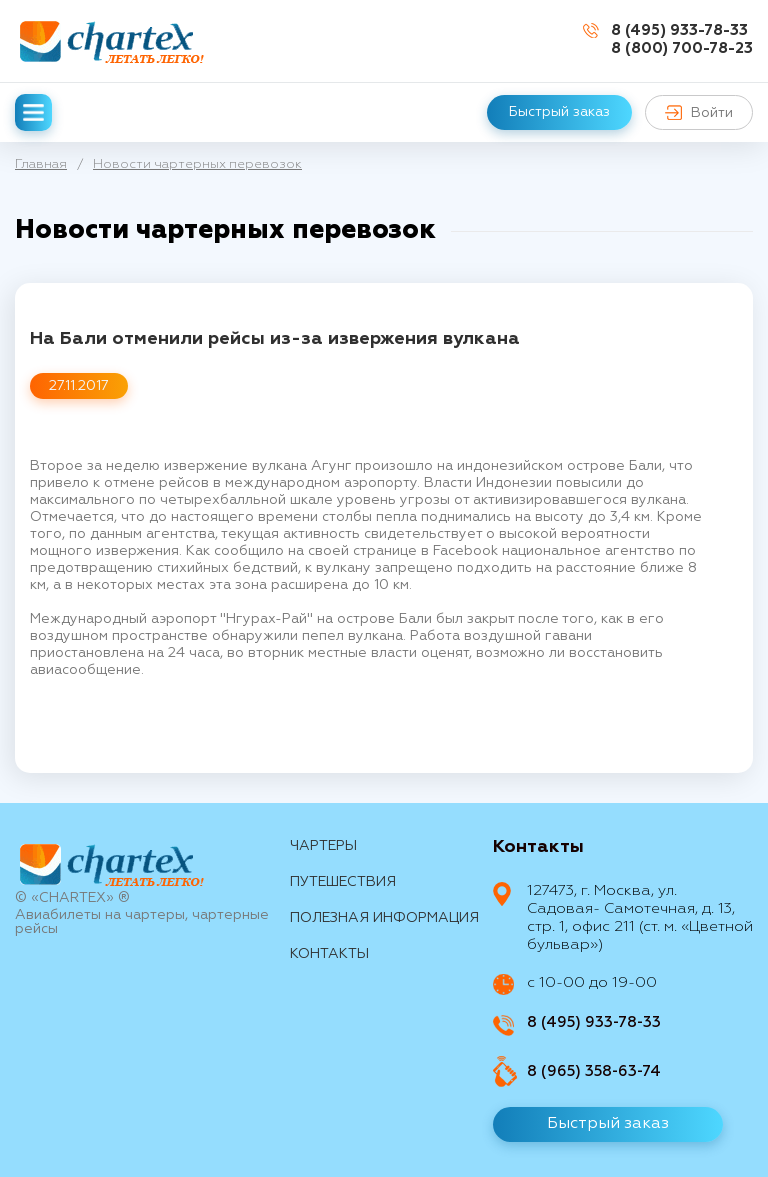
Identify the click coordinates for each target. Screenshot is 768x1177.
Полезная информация (384, 918)
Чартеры (323, 846)
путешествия (343, 882)
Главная (41, 164)
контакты (329, 954)
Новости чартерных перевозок (197, 164)
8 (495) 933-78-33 (679, 30)
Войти (699, 112)
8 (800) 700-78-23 (682, 48)
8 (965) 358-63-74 (594, 1071)
